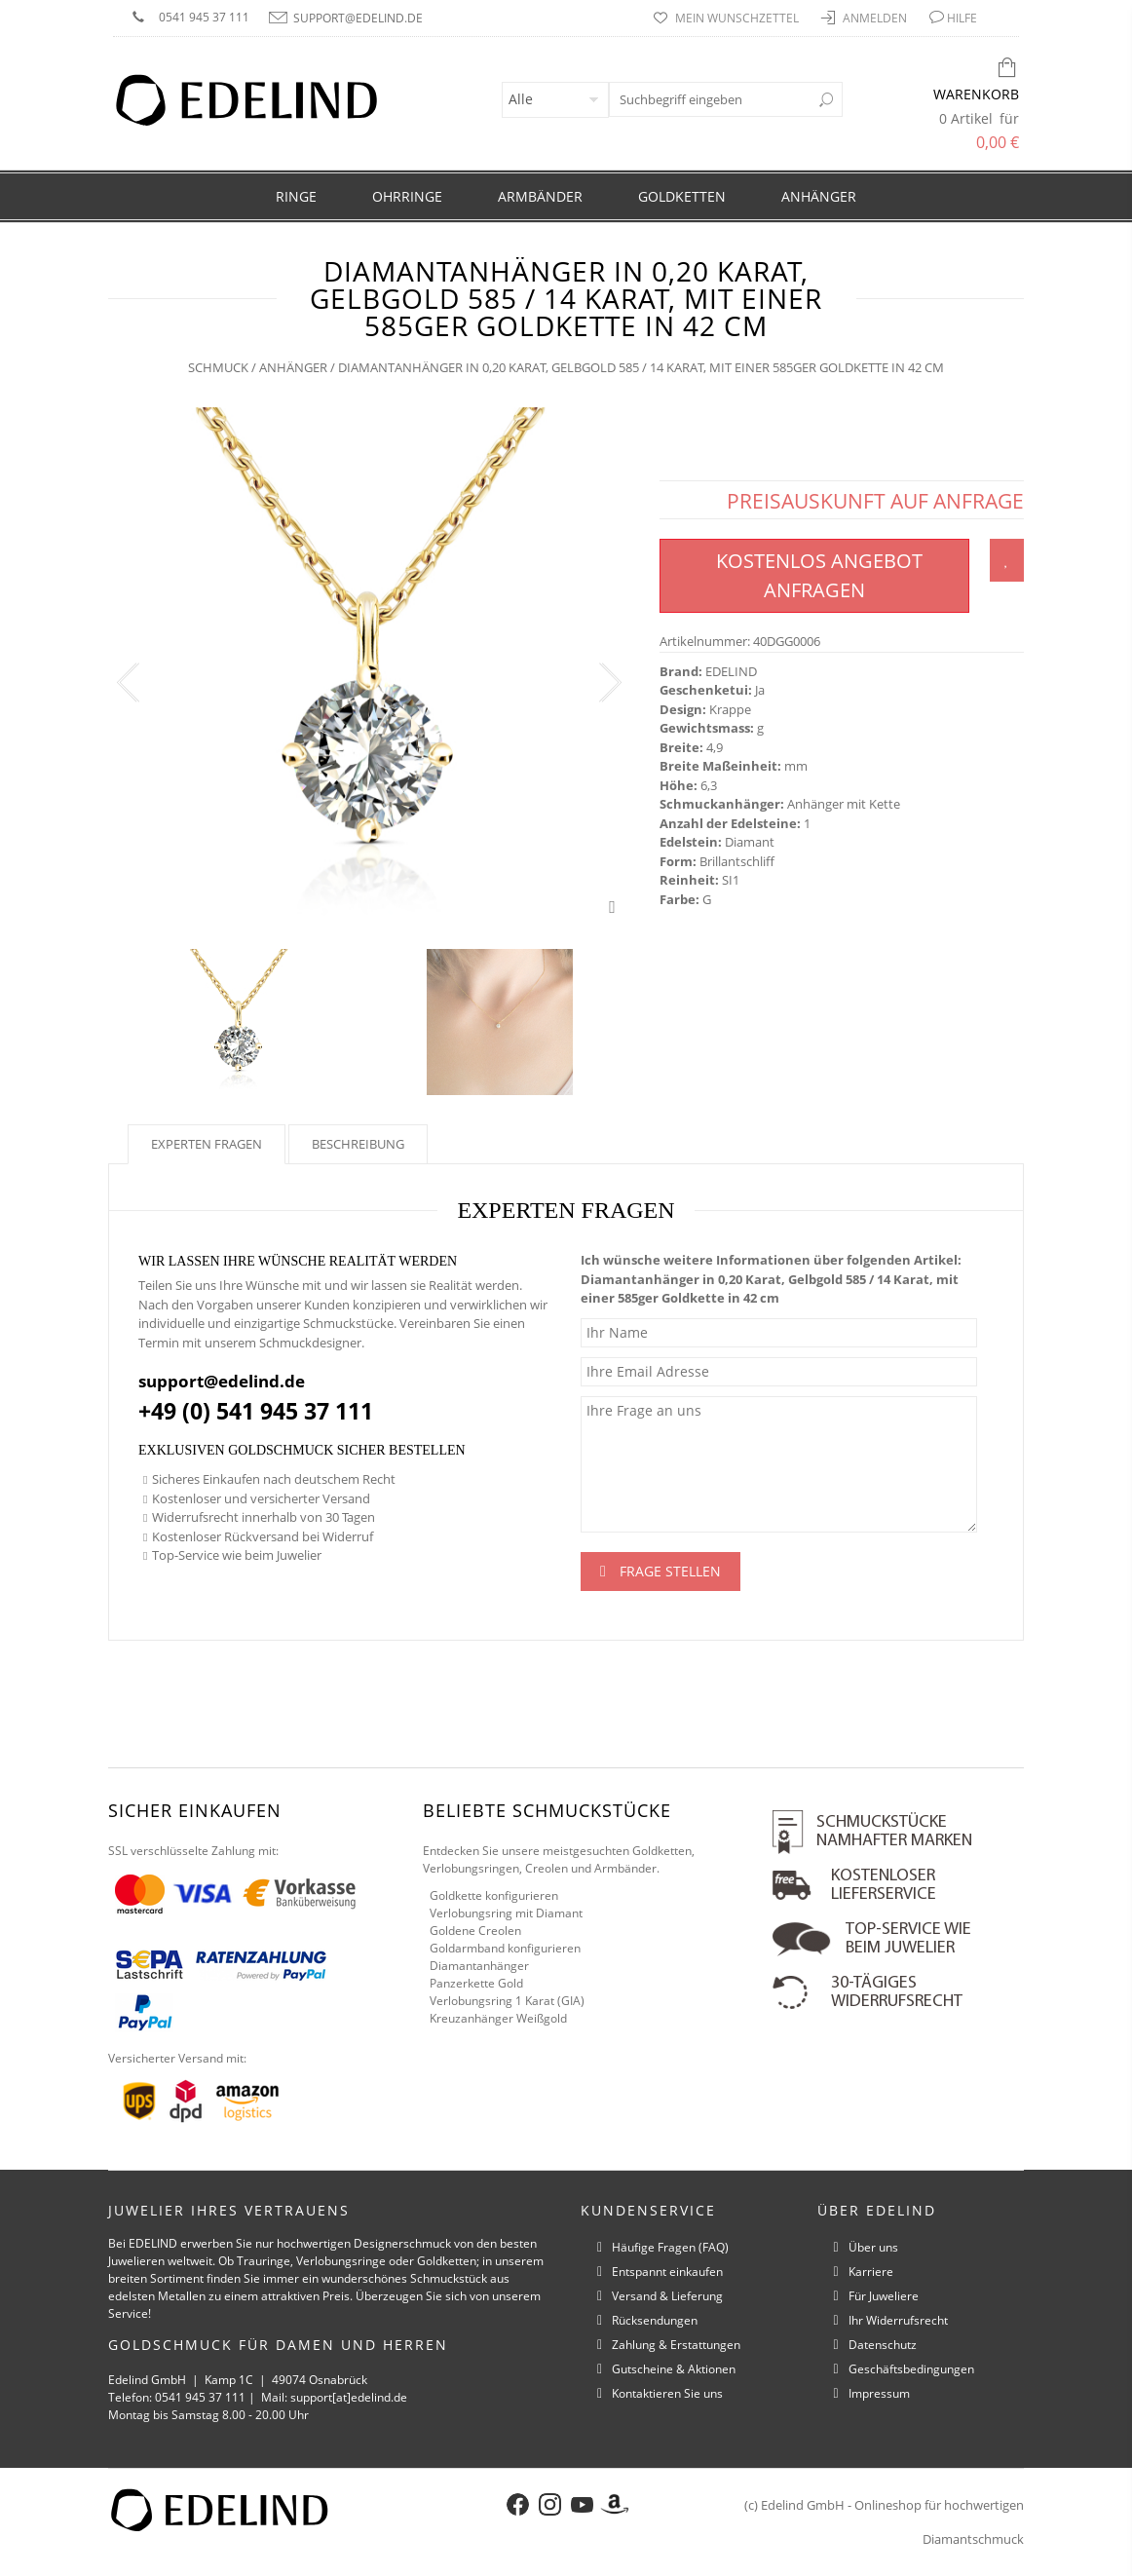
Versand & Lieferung (667, 2296)
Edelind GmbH (803, 2505)
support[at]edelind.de (348, 2397)
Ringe (296, 196)
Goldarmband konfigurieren (505, 1948)
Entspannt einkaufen (667, 2271)
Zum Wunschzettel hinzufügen (1007, 560)
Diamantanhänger (479, 1965)
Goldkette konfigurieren (494, 1895)
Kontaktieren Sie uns (667, 2393)
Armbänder (540, 196)
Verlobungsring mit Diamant (506, 1913)
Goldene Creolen (475, 1930)
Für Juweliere (884, 2296)
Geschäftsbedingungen (911, 2369)
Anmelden (876, 18)
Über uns (873, 2247)
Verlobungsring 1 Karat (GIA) (507, 2000)
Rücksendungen (655, 2320)
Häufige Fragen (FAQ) (670, 2247)
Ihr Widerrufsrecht (898, 2320)
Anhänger (818, 196)
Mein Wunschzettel (738, 18)
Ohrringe (407, 196)
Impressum (879, 2393)
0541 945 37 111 (204, 17)
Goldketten (682, 196)
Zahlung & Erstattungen (676, 2344)
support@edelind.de (358, 18)
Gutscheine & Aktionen (674, 2369)
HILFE (962, 18)
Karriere (871, 2271)
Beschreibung (358, 1144)
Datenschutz (883, 2344)
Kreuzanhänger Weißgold (498, 2018)
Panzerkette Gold (476, 1983)
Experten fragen (206, 1144)
